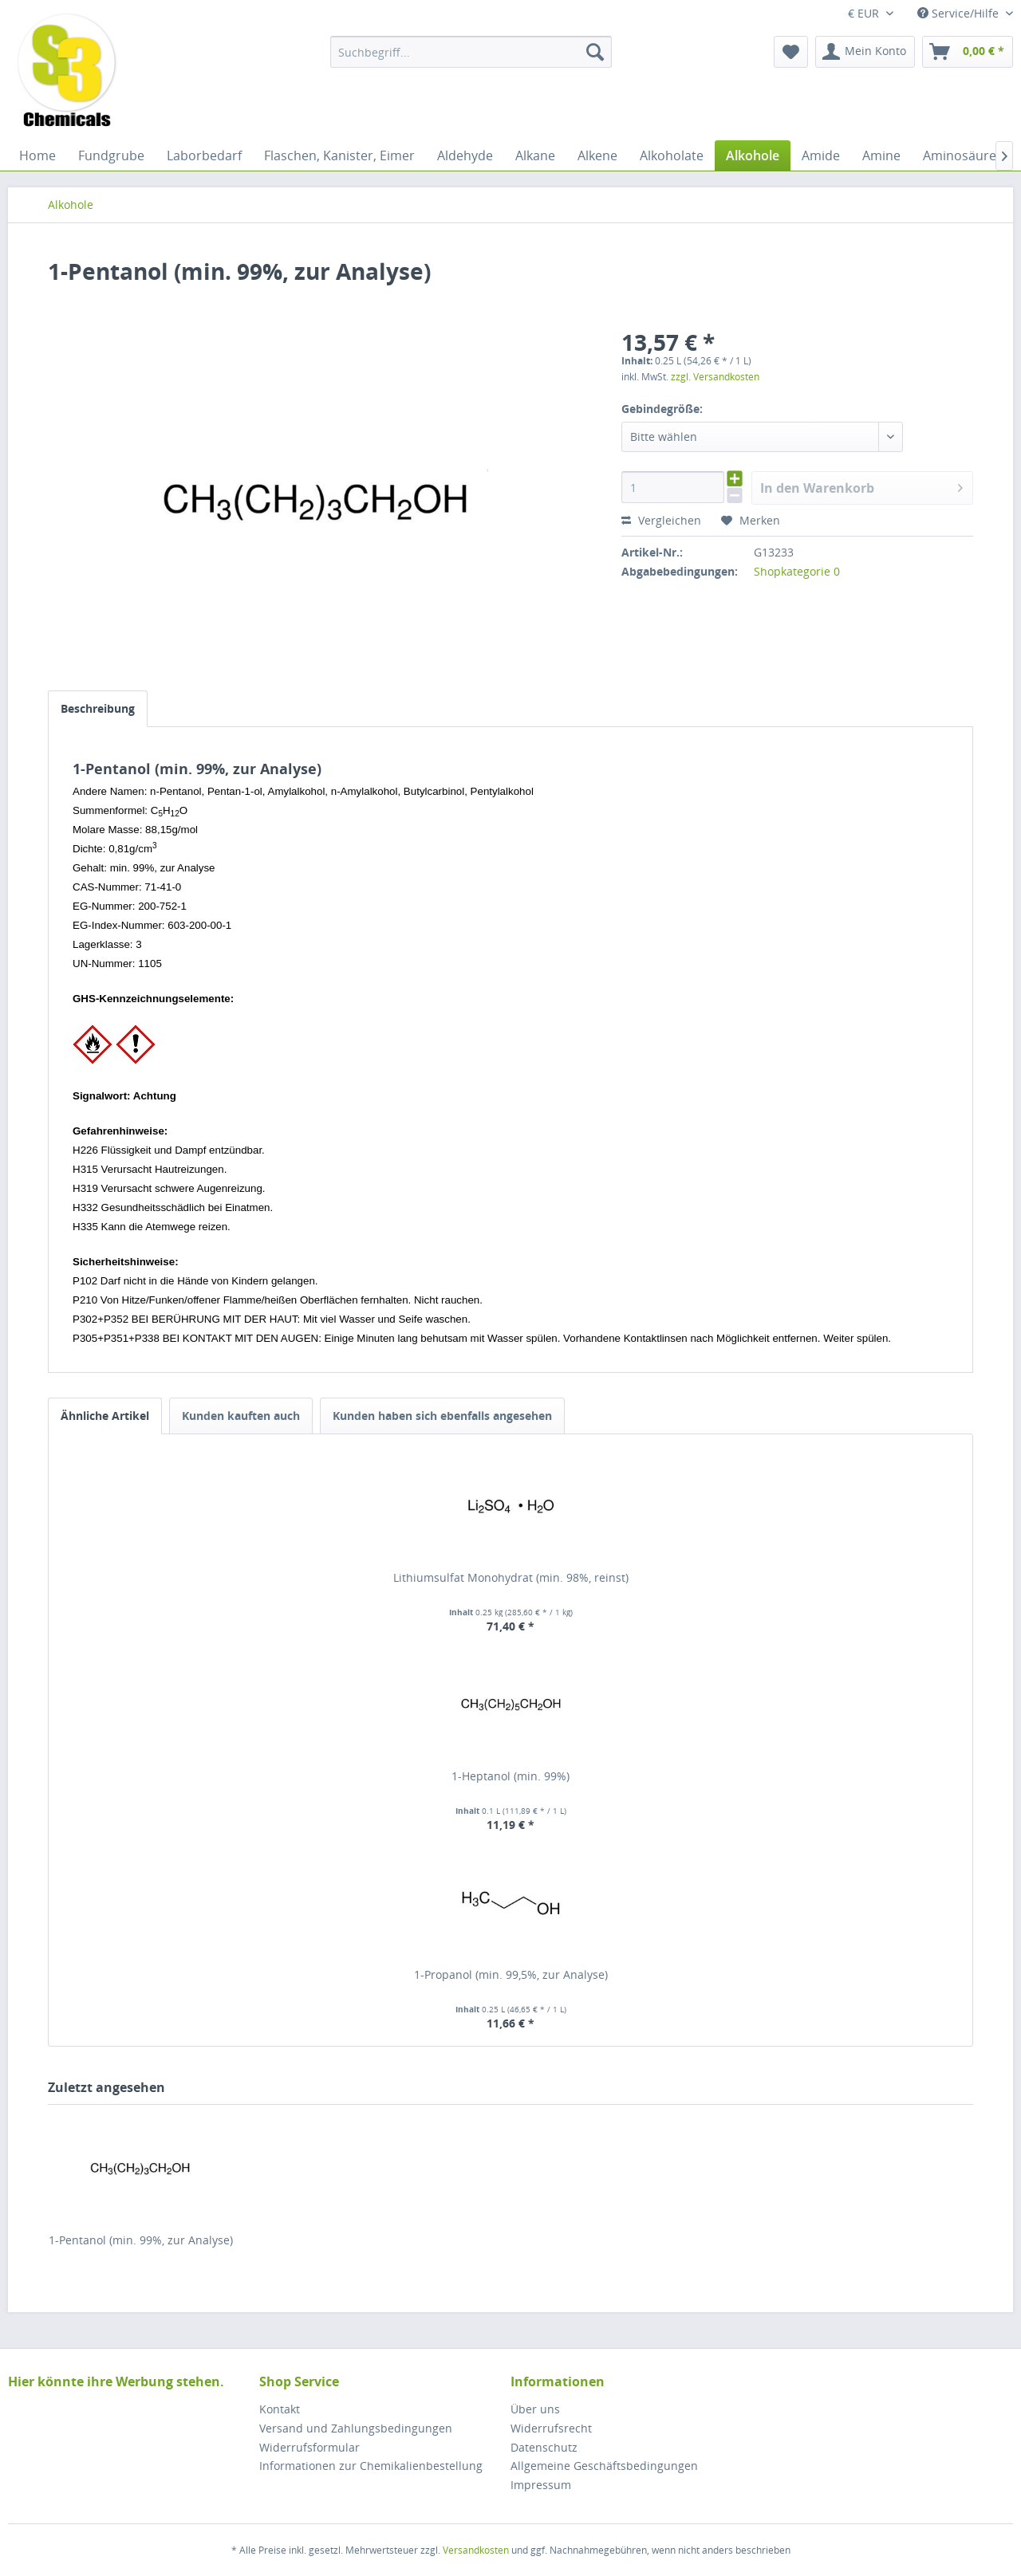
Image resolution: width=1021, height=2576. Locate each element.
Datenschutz (544, 2447)
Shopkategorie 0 (797, 571)
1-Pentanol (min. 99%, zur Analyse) (141, 2240)
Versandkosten (476, 2550)
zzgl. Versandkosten (715, 376)
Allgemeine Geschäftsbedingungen (604, 2465)
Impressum (540, 2484)
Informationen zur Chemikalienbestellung (371, 2465)
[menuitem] (471, 52)
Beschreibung (98, 708)
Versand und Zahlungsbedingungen (355, 2428)
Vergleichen (661, 520)
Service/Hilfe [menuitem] (959, 13)
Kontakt (279, 2409)
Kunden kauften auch (241, 1415)
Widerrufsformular (309, 2447)
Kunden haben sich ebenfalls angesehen (442, 1415)
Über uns (535, 2409)
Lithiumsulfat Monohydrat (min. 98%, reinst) (511, 1577)
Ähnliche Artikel (105, 1415)
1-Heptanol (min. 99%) (510, 1776)
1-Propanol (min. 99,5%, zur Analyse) (511, 1974)
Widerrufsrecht (551, 2428)
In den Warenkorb (861, 486)
